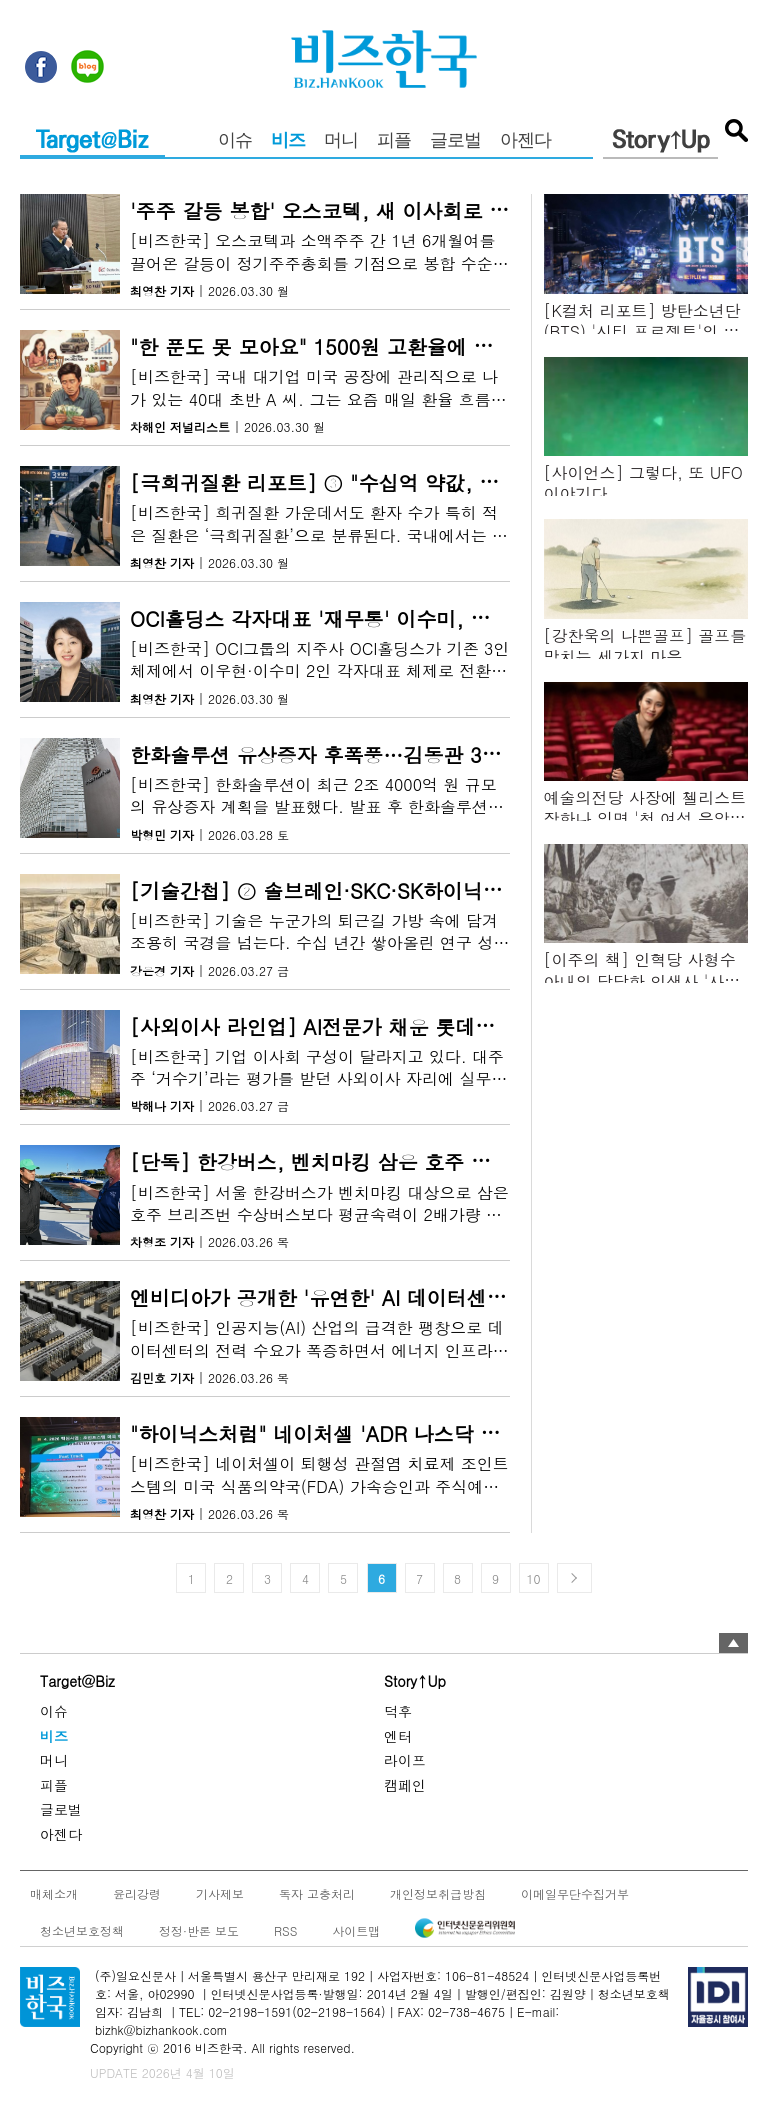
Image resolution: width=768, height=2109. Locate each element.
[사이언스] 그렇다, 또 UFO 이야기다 (643, 483)
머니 (341, 142)
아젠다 (525, 142)
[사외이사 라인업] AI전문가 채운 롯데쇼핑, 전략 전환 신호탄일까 (426, 1026)
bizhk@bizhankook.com (161, 2029)
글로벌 (455, 142)
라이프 (405, 1760)
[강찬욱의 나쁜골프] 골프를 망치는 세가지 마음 (645, 646)
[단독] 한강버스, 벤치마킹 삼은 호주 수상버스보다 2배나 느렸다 (423, 1162)
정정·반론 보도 (199, 1929)
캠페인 (405, 1784)
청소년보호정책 (82, 1929)
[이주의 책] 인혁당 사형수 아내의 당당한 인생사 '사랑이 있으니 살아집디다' (642, 980)
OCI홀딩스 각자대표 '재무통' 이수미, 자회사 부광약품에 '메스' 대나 (436, 618)
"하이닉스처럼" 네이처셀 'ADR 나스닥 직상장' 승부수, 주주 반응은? (437, 1433)
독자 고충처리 (317, 1893)
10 (534, 1578)
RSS (285, 1929)
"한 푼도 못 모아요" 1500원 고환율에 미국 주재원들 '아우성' (404, 346)
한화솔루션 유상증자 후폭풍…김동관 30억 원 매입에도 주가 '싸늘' (431, 754)
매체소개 (54, 1893)
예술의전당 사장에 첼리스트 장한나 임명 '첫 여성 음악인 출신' (645, 818)
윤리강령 (137, 1893)
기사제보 (220, 1893)
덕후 (398, 1711)
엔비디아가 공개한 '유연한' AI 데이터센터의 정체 (352, 1297)
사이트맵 (356, 1929)
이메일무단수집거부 (575, 1893)
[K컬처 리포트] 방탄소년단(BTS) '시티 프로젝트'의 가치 (642, 331)
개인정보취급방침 (438, 1893)
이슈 (235, 142)
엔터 (398, 1735)
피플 (394, 142)
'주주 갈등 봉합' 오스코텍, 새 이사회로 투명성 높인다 (373, 210)
